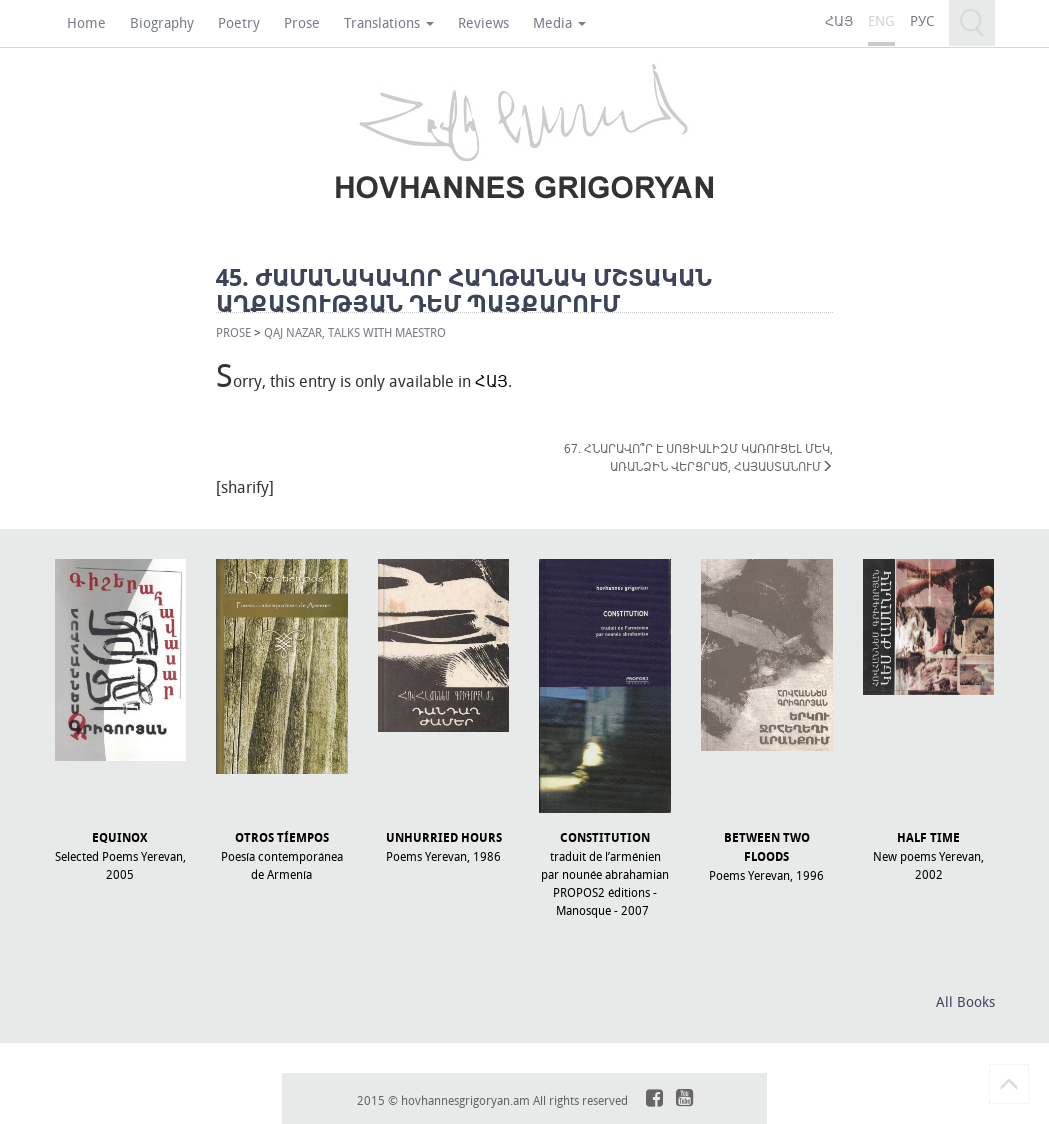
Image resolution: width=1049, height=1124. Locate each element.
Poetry (239, 22)
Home (86, 22)
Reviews (483, 22)
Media (559, 22)
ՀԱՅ (491, 381)
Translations (389, 22)
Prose (302, 22)
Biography (162, 22)
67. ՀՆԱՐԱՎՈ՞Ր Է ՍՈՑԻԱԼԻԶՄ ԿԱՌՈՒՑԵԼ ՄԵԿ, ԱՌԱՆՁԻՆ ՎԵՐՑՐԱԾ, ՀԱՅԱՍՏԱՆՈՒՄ (698, 457)
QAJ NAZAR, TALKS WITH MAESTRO (355, 332)
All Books (965, 1001)
